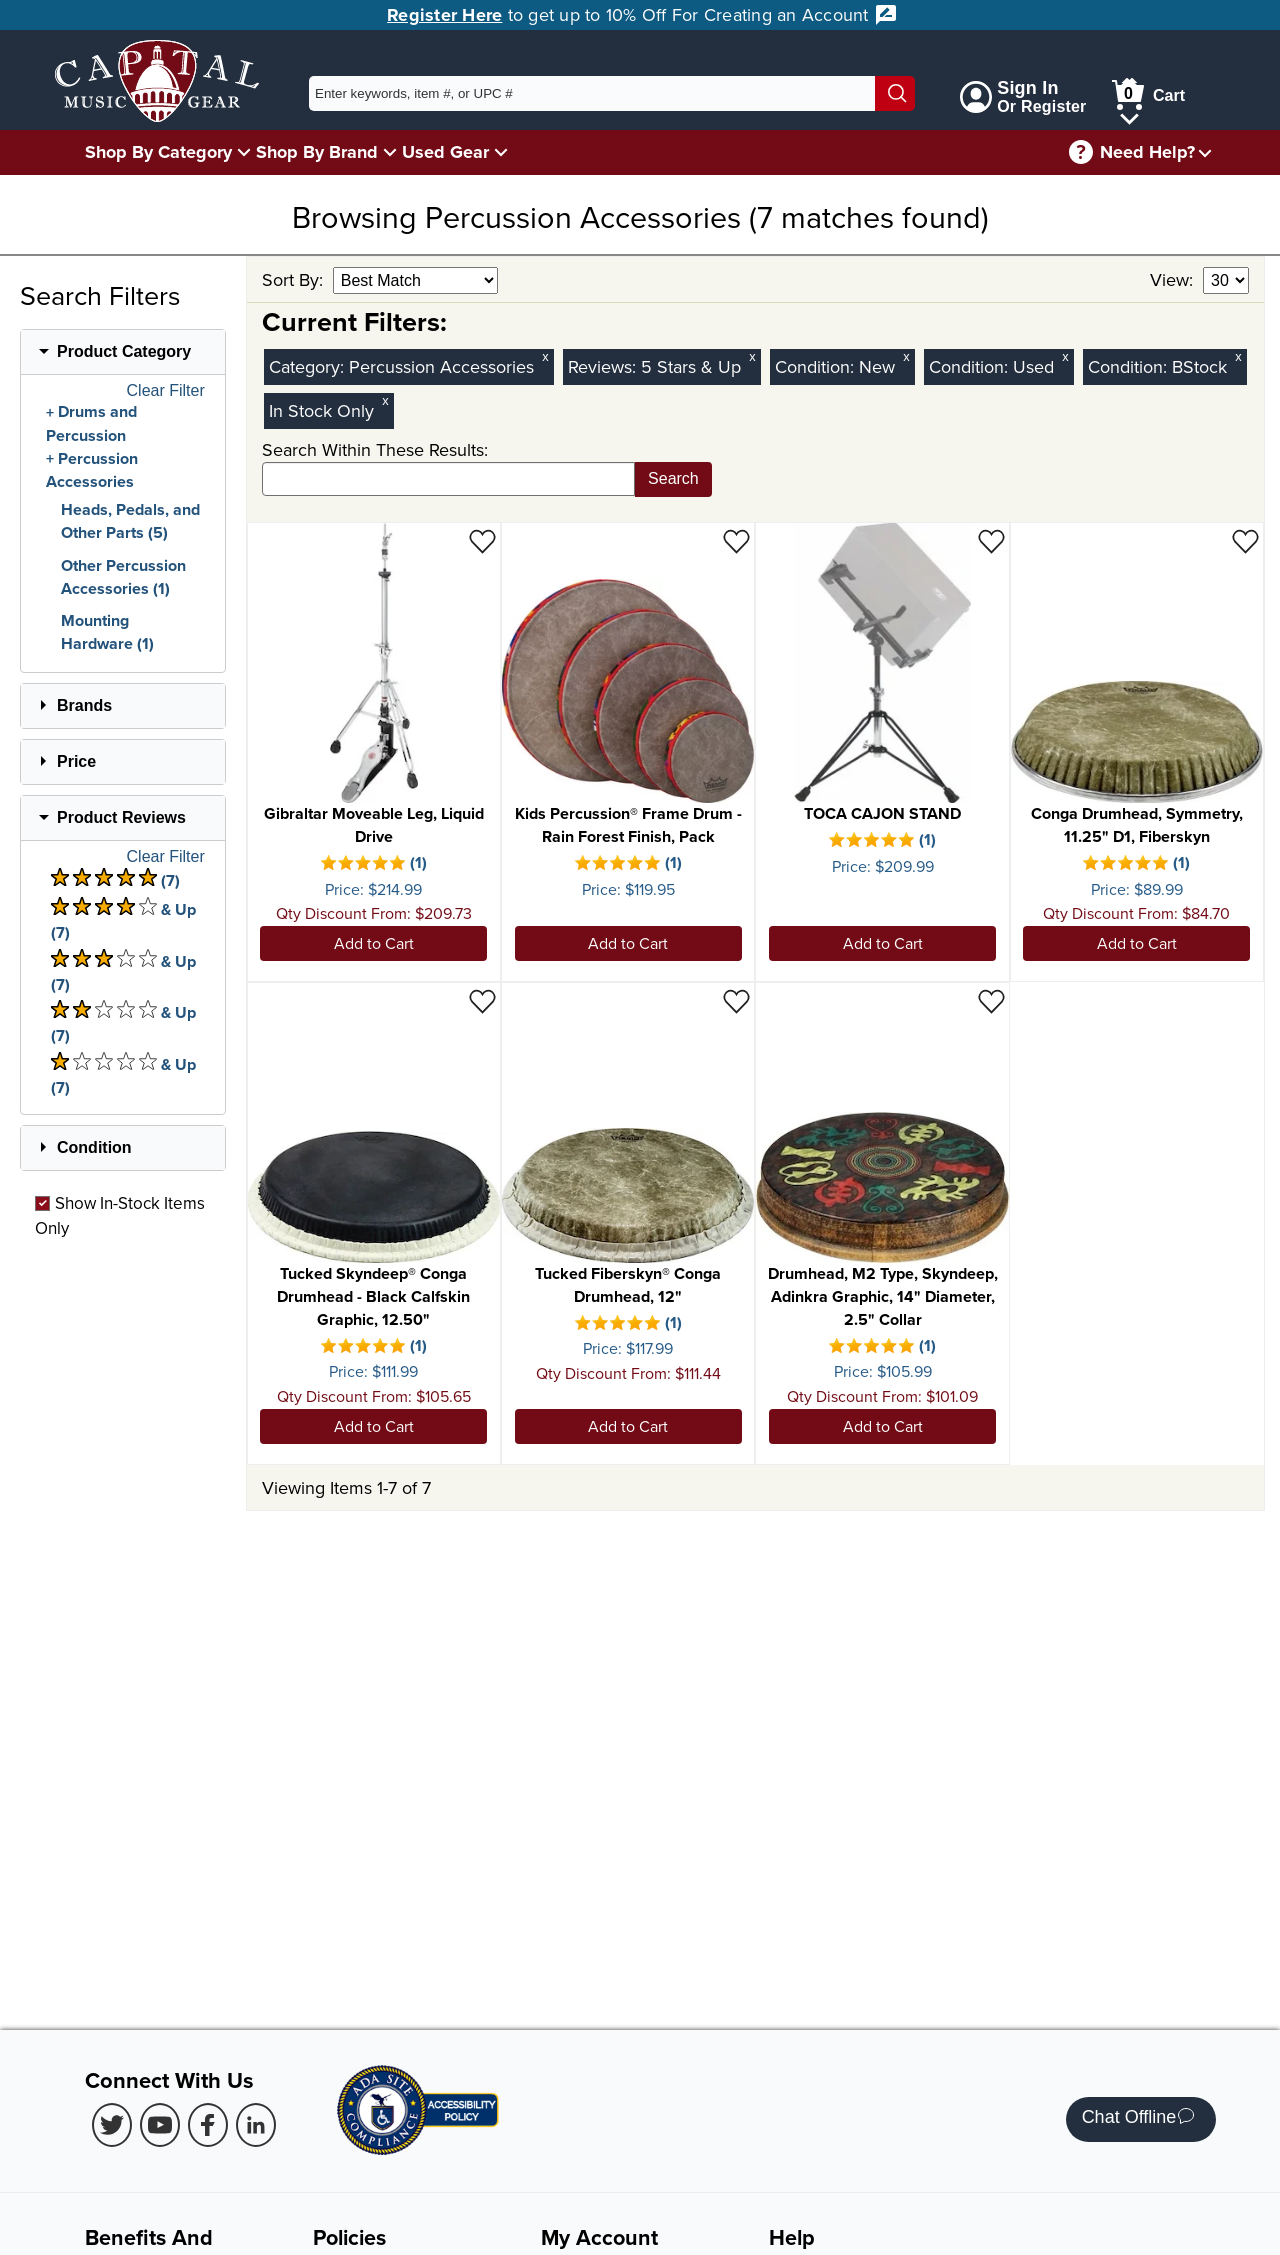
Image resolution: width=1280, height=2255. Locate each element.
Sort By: (295, 279)
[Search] (895, 93)
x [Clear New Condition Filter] (906, 356)
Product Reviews (121, 817)
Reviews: (604, 366)
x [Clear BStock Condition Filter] (1238, 356)
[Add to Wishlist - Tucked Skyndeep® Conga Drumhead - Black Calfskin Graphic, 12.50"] (482, 1000)
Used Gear (445, 152)
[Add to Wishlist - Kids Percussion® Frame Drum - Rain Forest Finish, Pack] (736, 540)
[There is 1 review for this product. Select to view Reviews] (374, 865)
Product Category (124, 351)
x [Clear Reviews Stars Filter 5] (752, 356)
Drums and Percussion (91, 424)
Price (76, 761)
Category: (309, 366)
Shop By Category (158, 152)
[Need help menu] (1205, 152)
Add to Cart (374, 943)
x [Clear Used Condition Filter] (1065, 356)
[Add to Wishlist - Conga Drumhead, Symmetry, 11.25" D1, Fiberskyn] (1245, 540)
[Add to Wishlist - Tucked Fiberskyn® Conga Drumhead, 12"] (736, 1000)
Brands (84, 705)
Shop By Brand (317, 152)
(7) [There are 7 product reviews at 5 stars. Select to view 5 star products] (115, 880)
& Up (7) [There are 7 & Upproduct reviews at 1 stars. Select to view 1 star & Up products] (123, 1075)
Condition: (817, 366)
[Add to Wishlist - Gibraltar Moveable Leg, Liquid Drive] (482, 540)
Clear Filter (166, 391)
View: (1174, 279)
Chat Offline (1138, 2119)
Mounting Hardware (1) (107, 632)
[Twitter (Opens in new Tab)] (112, 2125)
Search (673, 478)
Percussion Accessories (92, 471)
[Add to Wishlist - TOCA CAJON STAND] (991, 540)
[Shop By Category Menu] (244, 151)
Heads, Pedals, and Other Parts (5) (130, 521)
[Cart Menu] (1129, 115)
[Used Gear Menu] (501, 151)
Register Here (444, 15)
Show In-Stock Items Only (120, 1215)
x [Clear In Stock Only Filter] (385, 400)
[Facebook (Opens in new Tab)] (208, 2125)
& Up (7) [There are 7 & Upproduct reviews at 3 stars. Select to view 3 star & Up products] (123, 972)
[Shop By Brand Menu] (390, 151)
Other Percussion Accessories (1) (123, 577)
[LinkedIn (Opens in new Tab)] (256, 2125)
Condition (94, 1147)
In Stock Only (321, 410)
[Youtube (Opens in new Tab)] (160, 2125)
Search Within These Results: (375, 449)
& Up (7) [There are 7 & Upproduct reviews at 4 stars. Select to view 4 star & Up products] (123, 920)
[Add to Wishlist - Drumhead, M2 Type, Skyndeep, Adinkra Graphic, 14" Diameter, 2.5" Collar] (991, 1000)
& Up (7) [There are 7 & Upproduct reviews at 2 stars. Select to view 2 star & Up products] (123, 1023)
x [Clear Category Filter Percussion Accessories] (545, 356)
